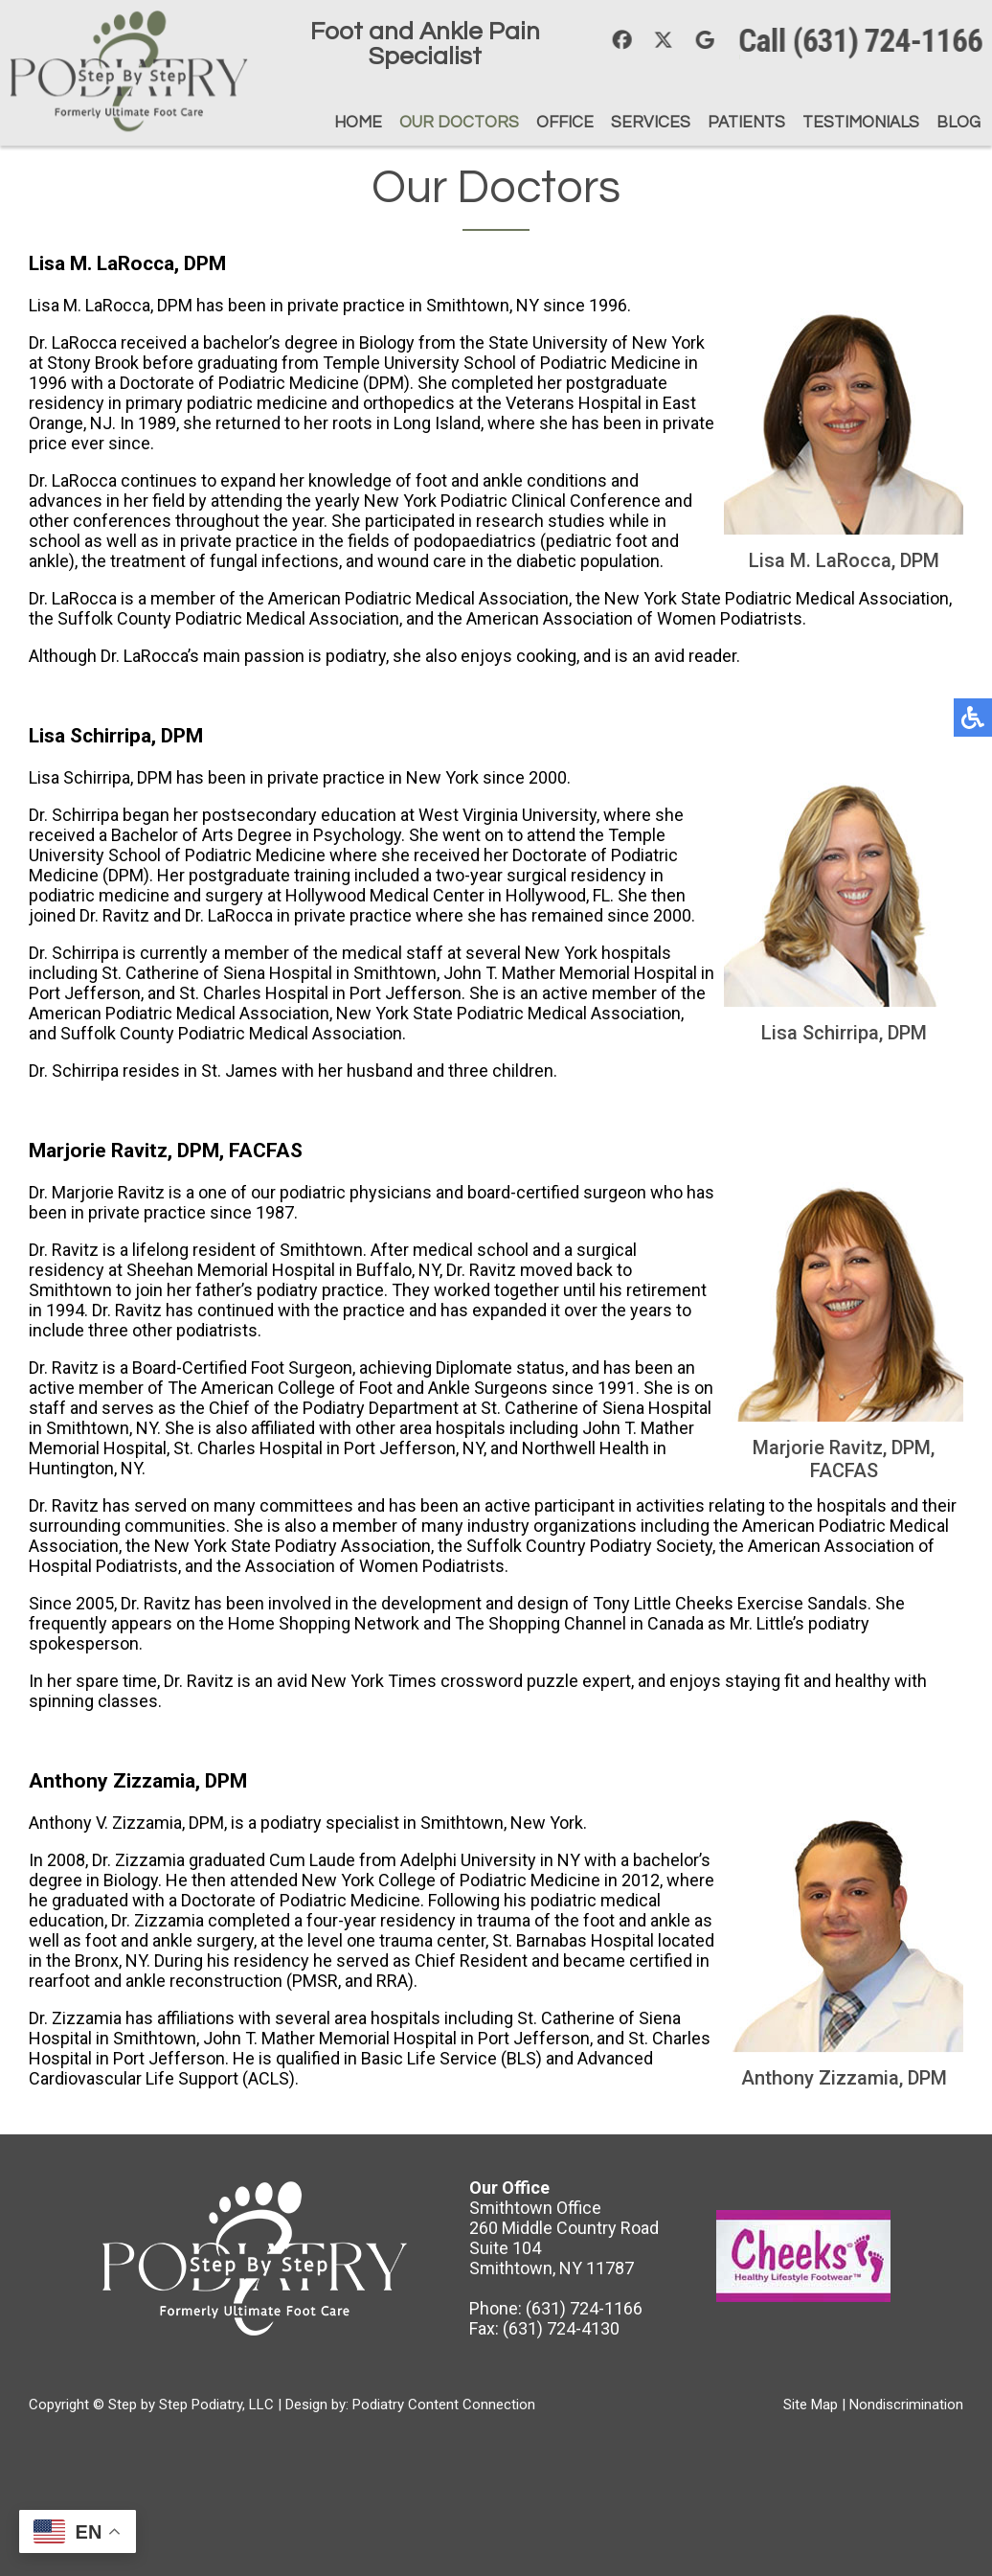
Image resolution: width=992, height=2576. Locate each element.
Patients (745, 122)
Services (649, 122)
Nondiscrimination (906, 2404)
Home (357, 122)
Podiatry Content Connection (443, 2404)
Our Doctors (458, 122)
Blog (958, 122)
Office (564, 122)
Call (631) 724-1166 (867, 41)
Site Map (810, 2404)
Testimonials (859, 122)
